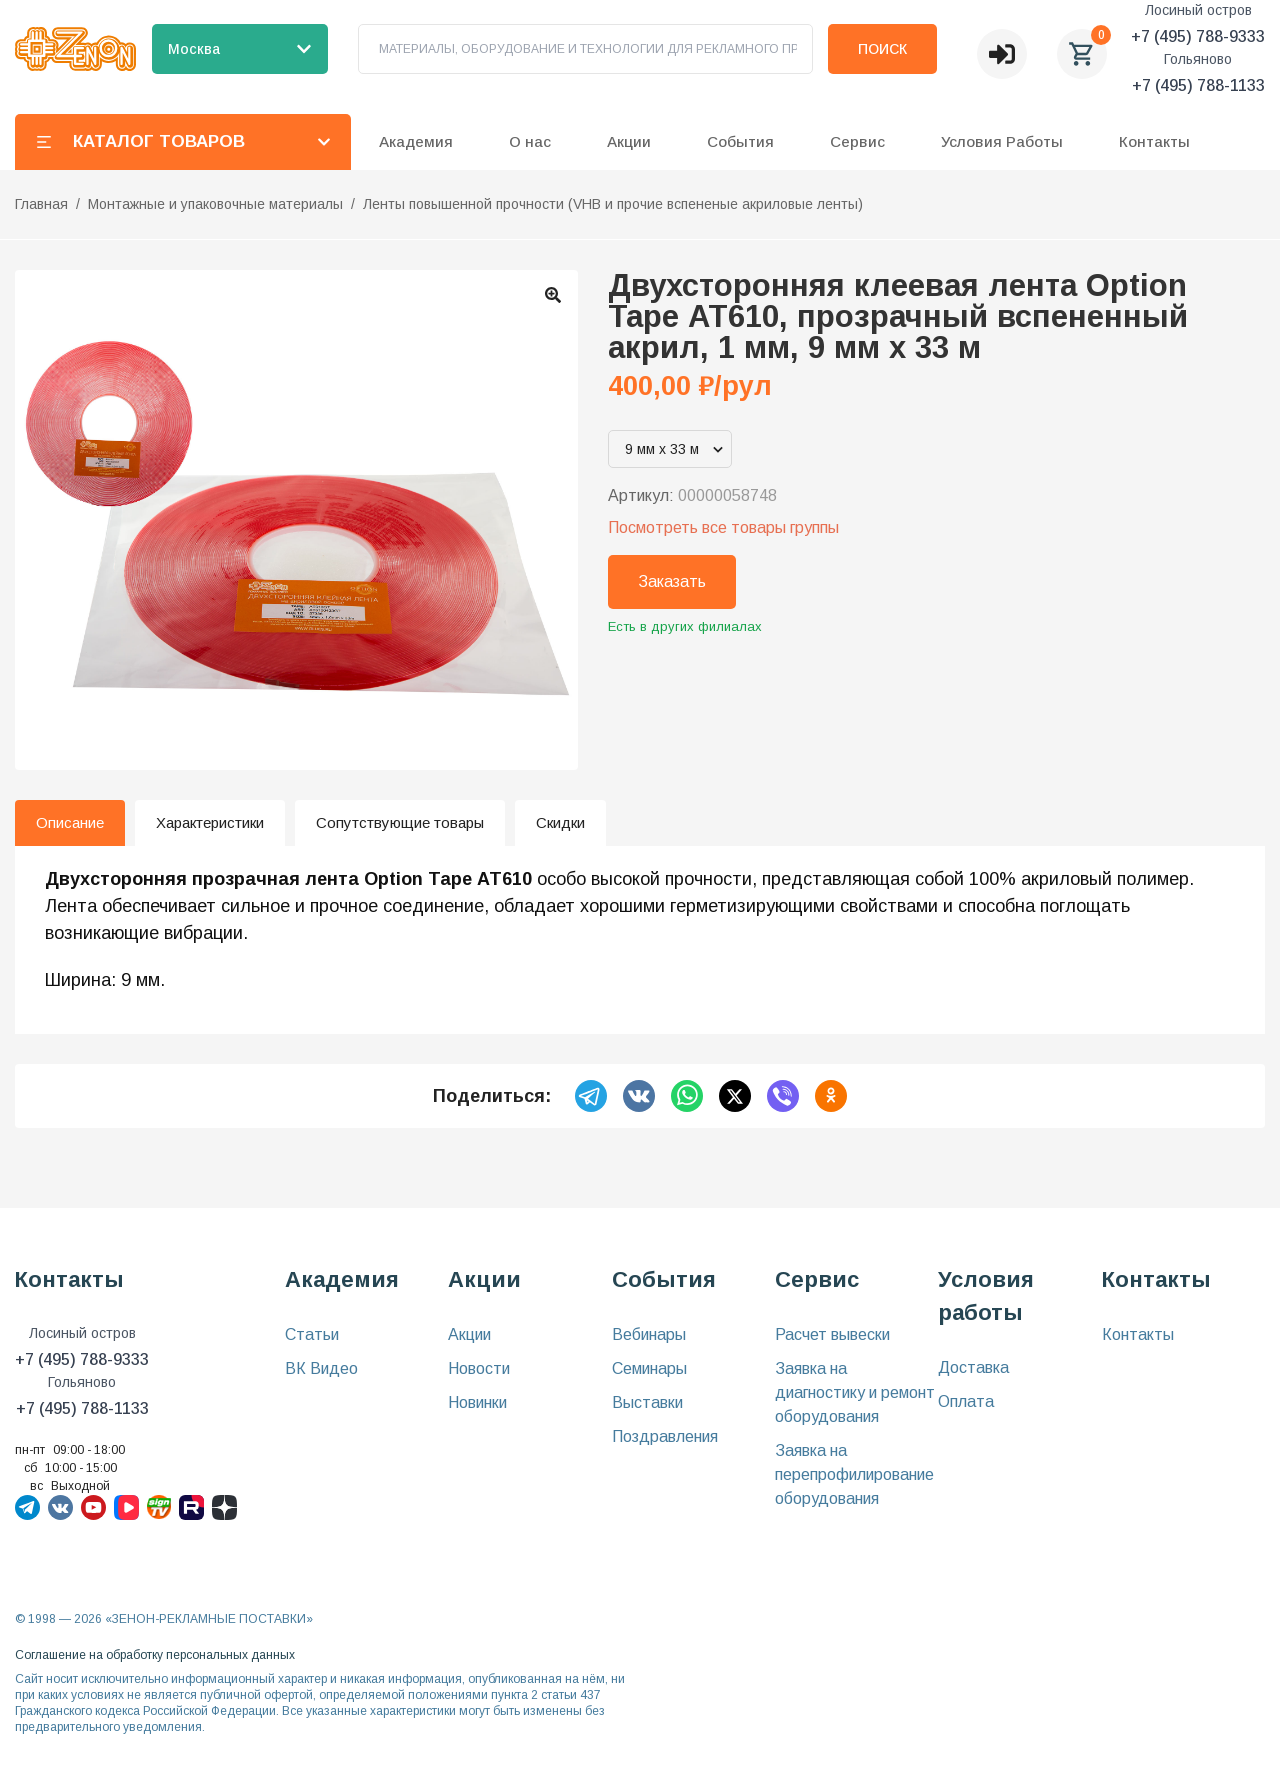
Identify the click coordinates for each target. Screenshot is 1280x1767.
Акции (469, 1334)
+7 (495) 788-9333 (1198, 36)
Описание (70, 822)
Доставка (973, 1367)
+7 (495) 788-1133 (1198, 85)
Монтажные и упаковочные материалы (215, 204)
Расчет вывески (832, 1334)
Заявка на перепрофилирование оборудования (854, 1474)
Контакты (1154, 141)
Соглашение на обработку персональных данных (155, 1655)
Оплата (966, 1401)
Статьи (312, 1334)
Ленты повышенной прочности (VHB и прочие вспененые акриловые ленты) (613, 204)
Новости (479, 1368)
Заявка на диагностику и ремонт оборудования (855, 1392)
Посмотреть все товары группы (723, 527)
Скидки (560, 822)
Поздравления (665, 1436)
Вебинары (649, 1334)
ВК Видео (321, 1368)
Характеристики (210, 822)
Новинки (477, 1402)
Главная (41, 204)
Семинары (649, 1368)
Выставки (647, 1402)
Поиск (882, 49)
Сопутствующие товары (400, 822)
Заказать (672, 581)
